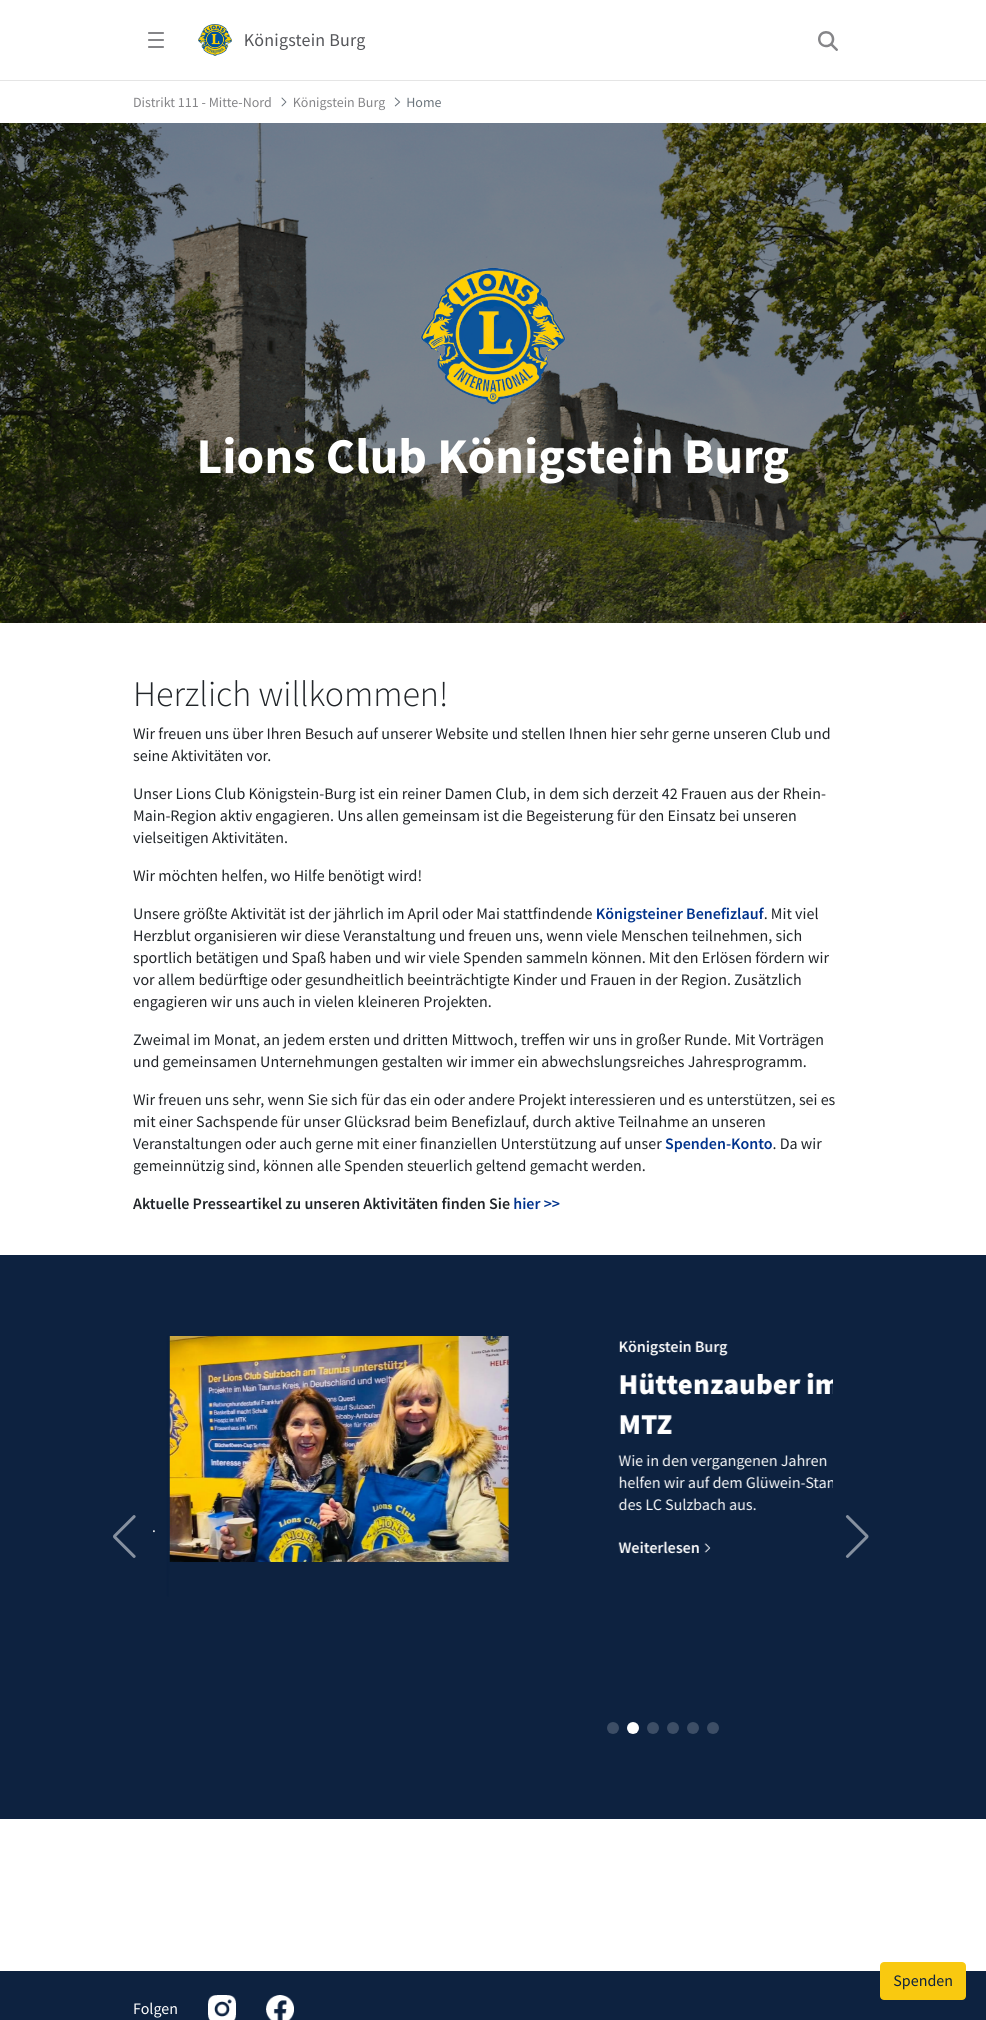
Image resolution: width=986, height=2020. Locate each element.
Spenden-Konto (718, 1144)
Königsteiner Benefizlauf (680, 914)
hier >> (536, 1204)
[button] (613, 1728)
